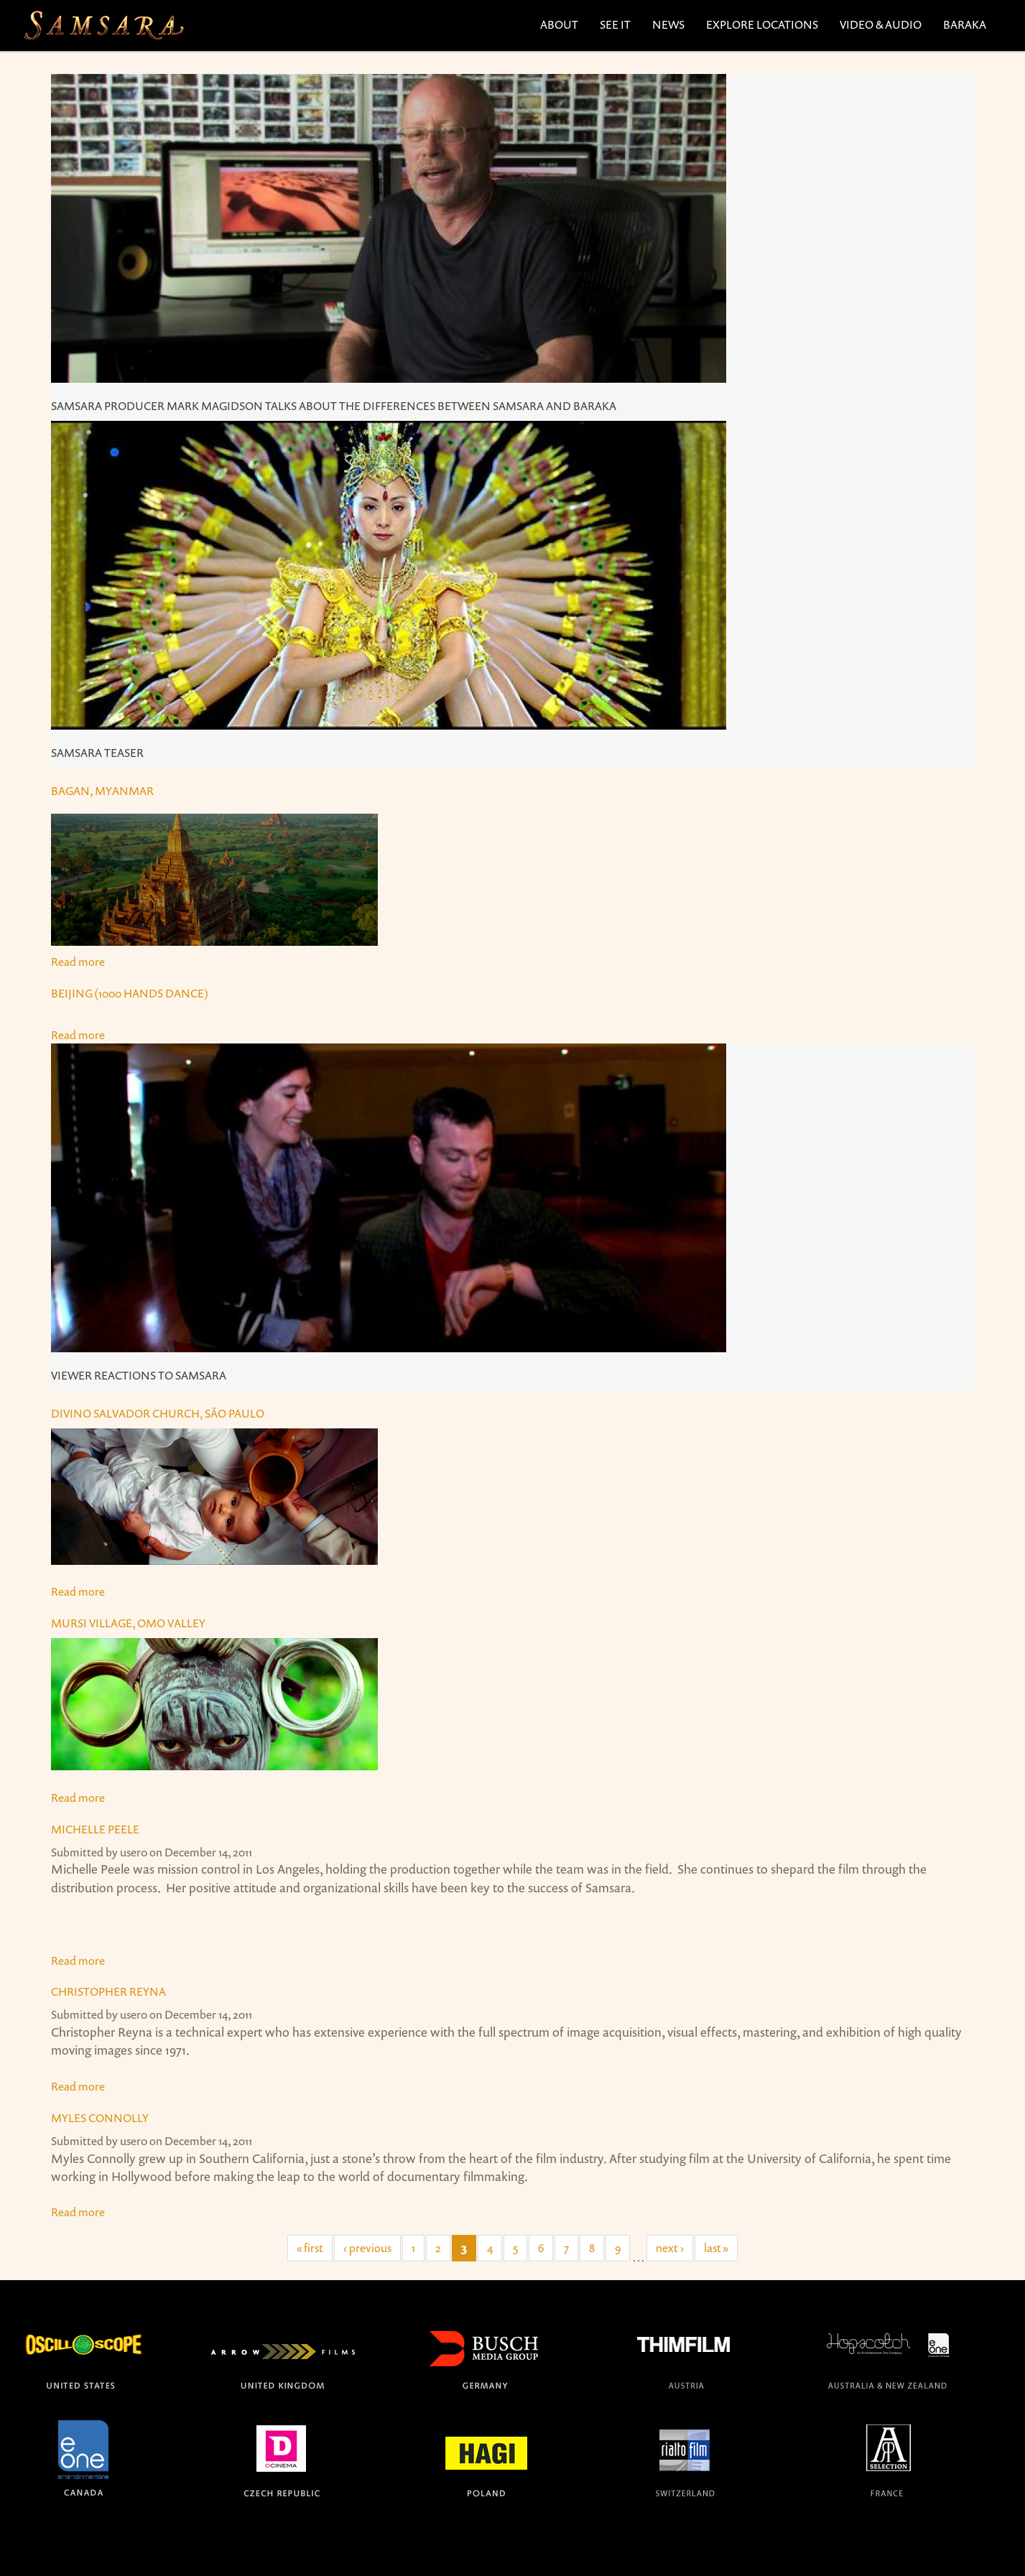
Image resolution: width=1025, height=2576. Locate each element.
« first (310, 2248)
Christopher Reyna (108, 1991)
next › (670, 2248)
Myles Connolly (100, 2118)
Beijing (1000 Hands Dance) (129, 993)
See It (615, 24)
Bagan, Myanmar (102, 791)
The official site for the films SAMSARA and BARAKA (103, 25)
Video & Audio (881, 24)
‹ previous (367, 2248)
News (668, 24)
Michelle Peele (95, 1829)
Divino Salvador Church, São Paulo (157, 1413)
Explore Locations (762, 24)
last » (716, 2248)
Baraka (964, 24)
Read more (512, 247)
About (559, 24)
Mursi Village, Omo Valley (128, 1623)
